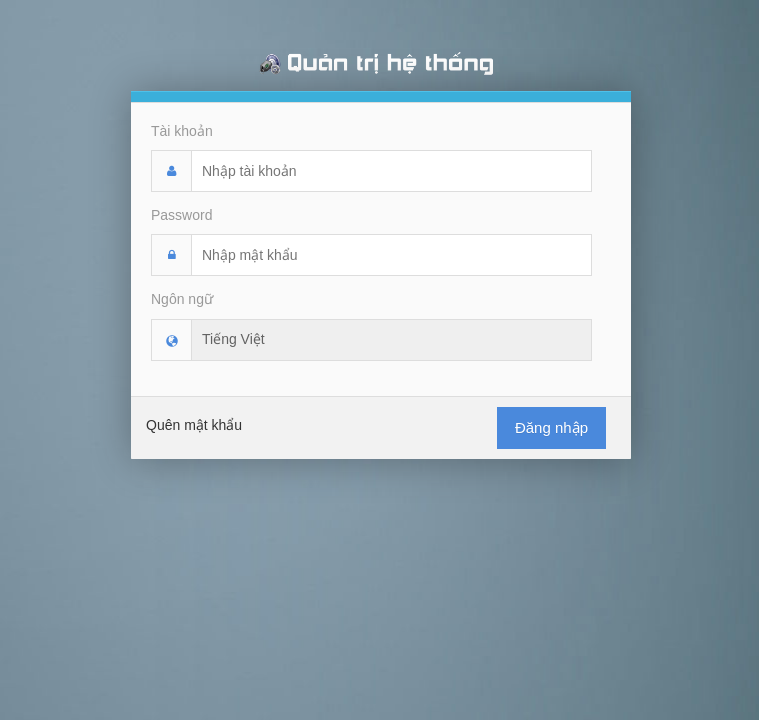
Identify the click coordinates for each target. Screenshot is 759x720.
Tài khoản (182, 131)
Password (181, 215)
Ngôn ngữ (182, 299)
